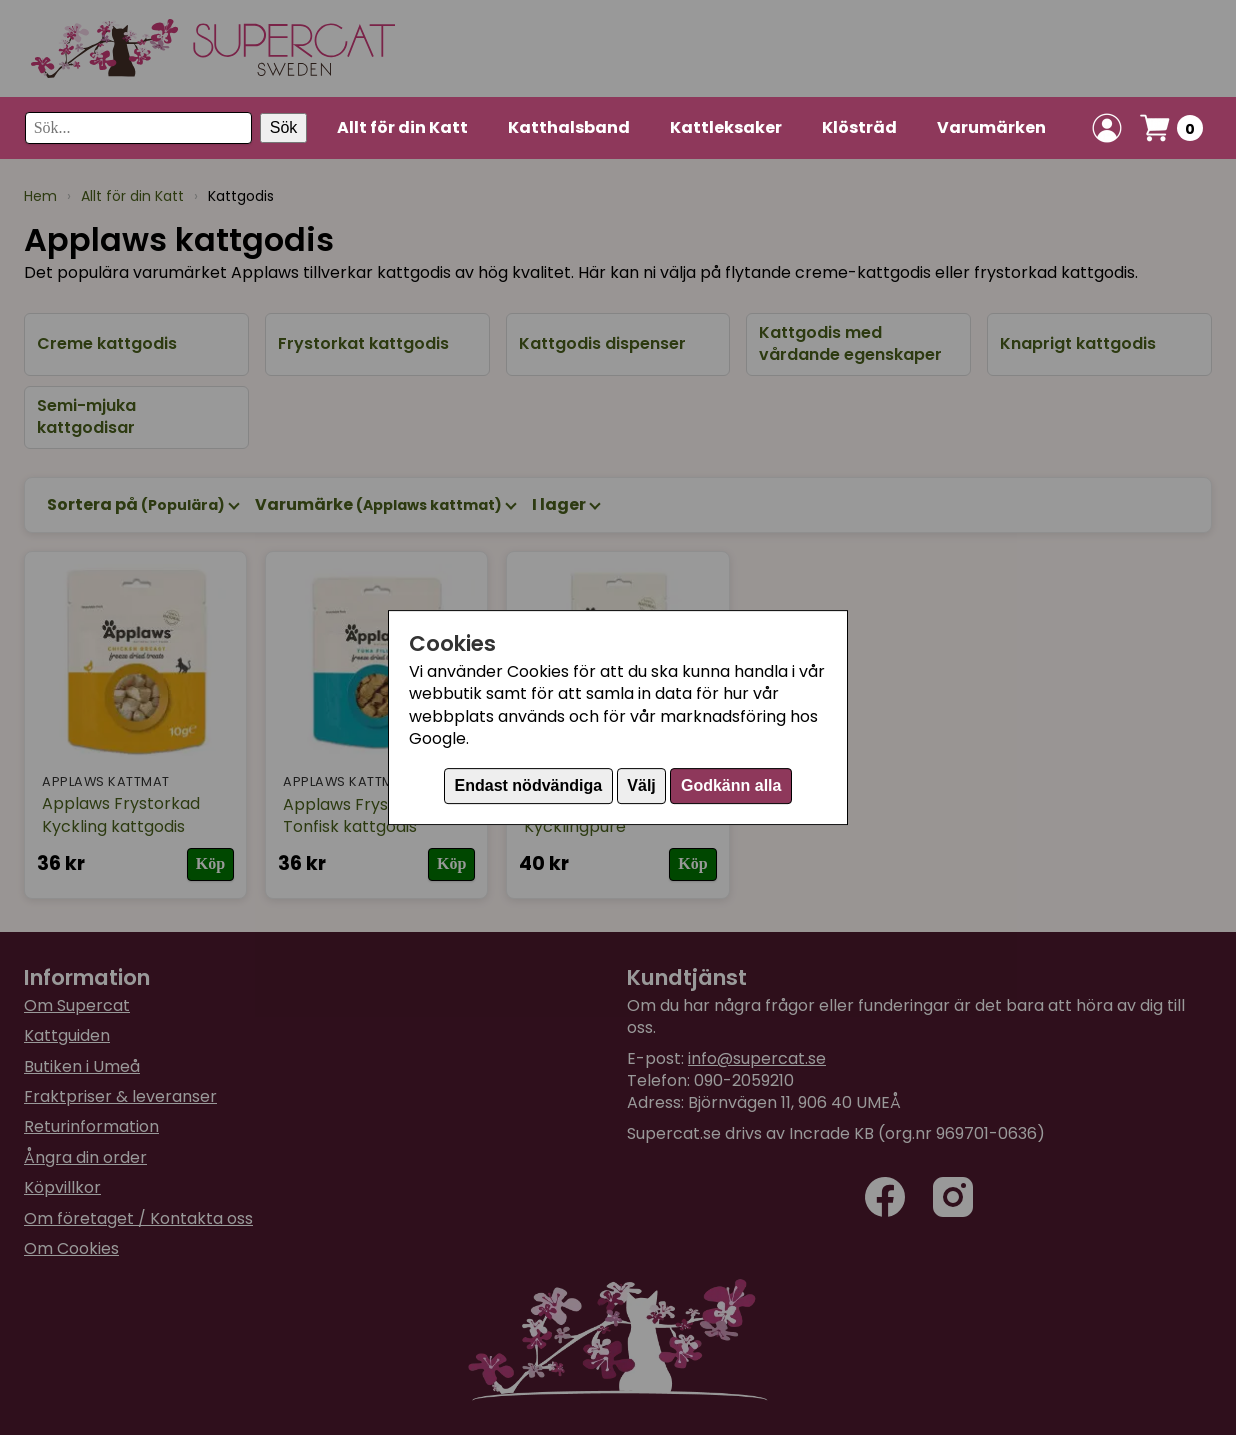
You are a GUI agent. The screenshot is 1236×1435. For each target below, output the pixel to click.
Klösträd (859, 127)
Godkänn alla (731, 785)
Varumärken (991, 127)
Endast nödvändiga (529, 785)
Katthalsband (569, 127)
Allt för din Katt (402, 127)
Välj (641, 785)
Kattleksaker (726, 127)
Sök (284, 127)
